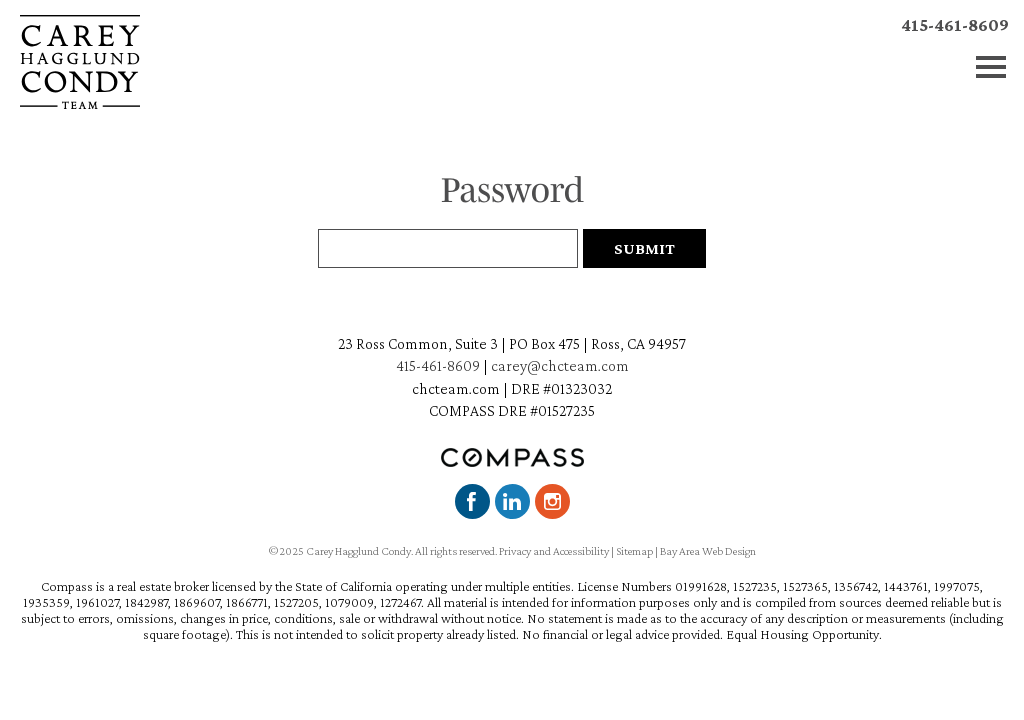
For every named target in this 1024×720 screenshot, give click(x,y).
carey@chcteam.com (560, 365)
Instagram (552, 501)
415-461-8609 (955, 25)
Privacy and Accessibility (554, 551)
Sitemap (634, 551)
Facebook (472, 501)
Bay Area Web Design (708, 551)
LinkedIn (512, 501)
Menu (991, 67)
